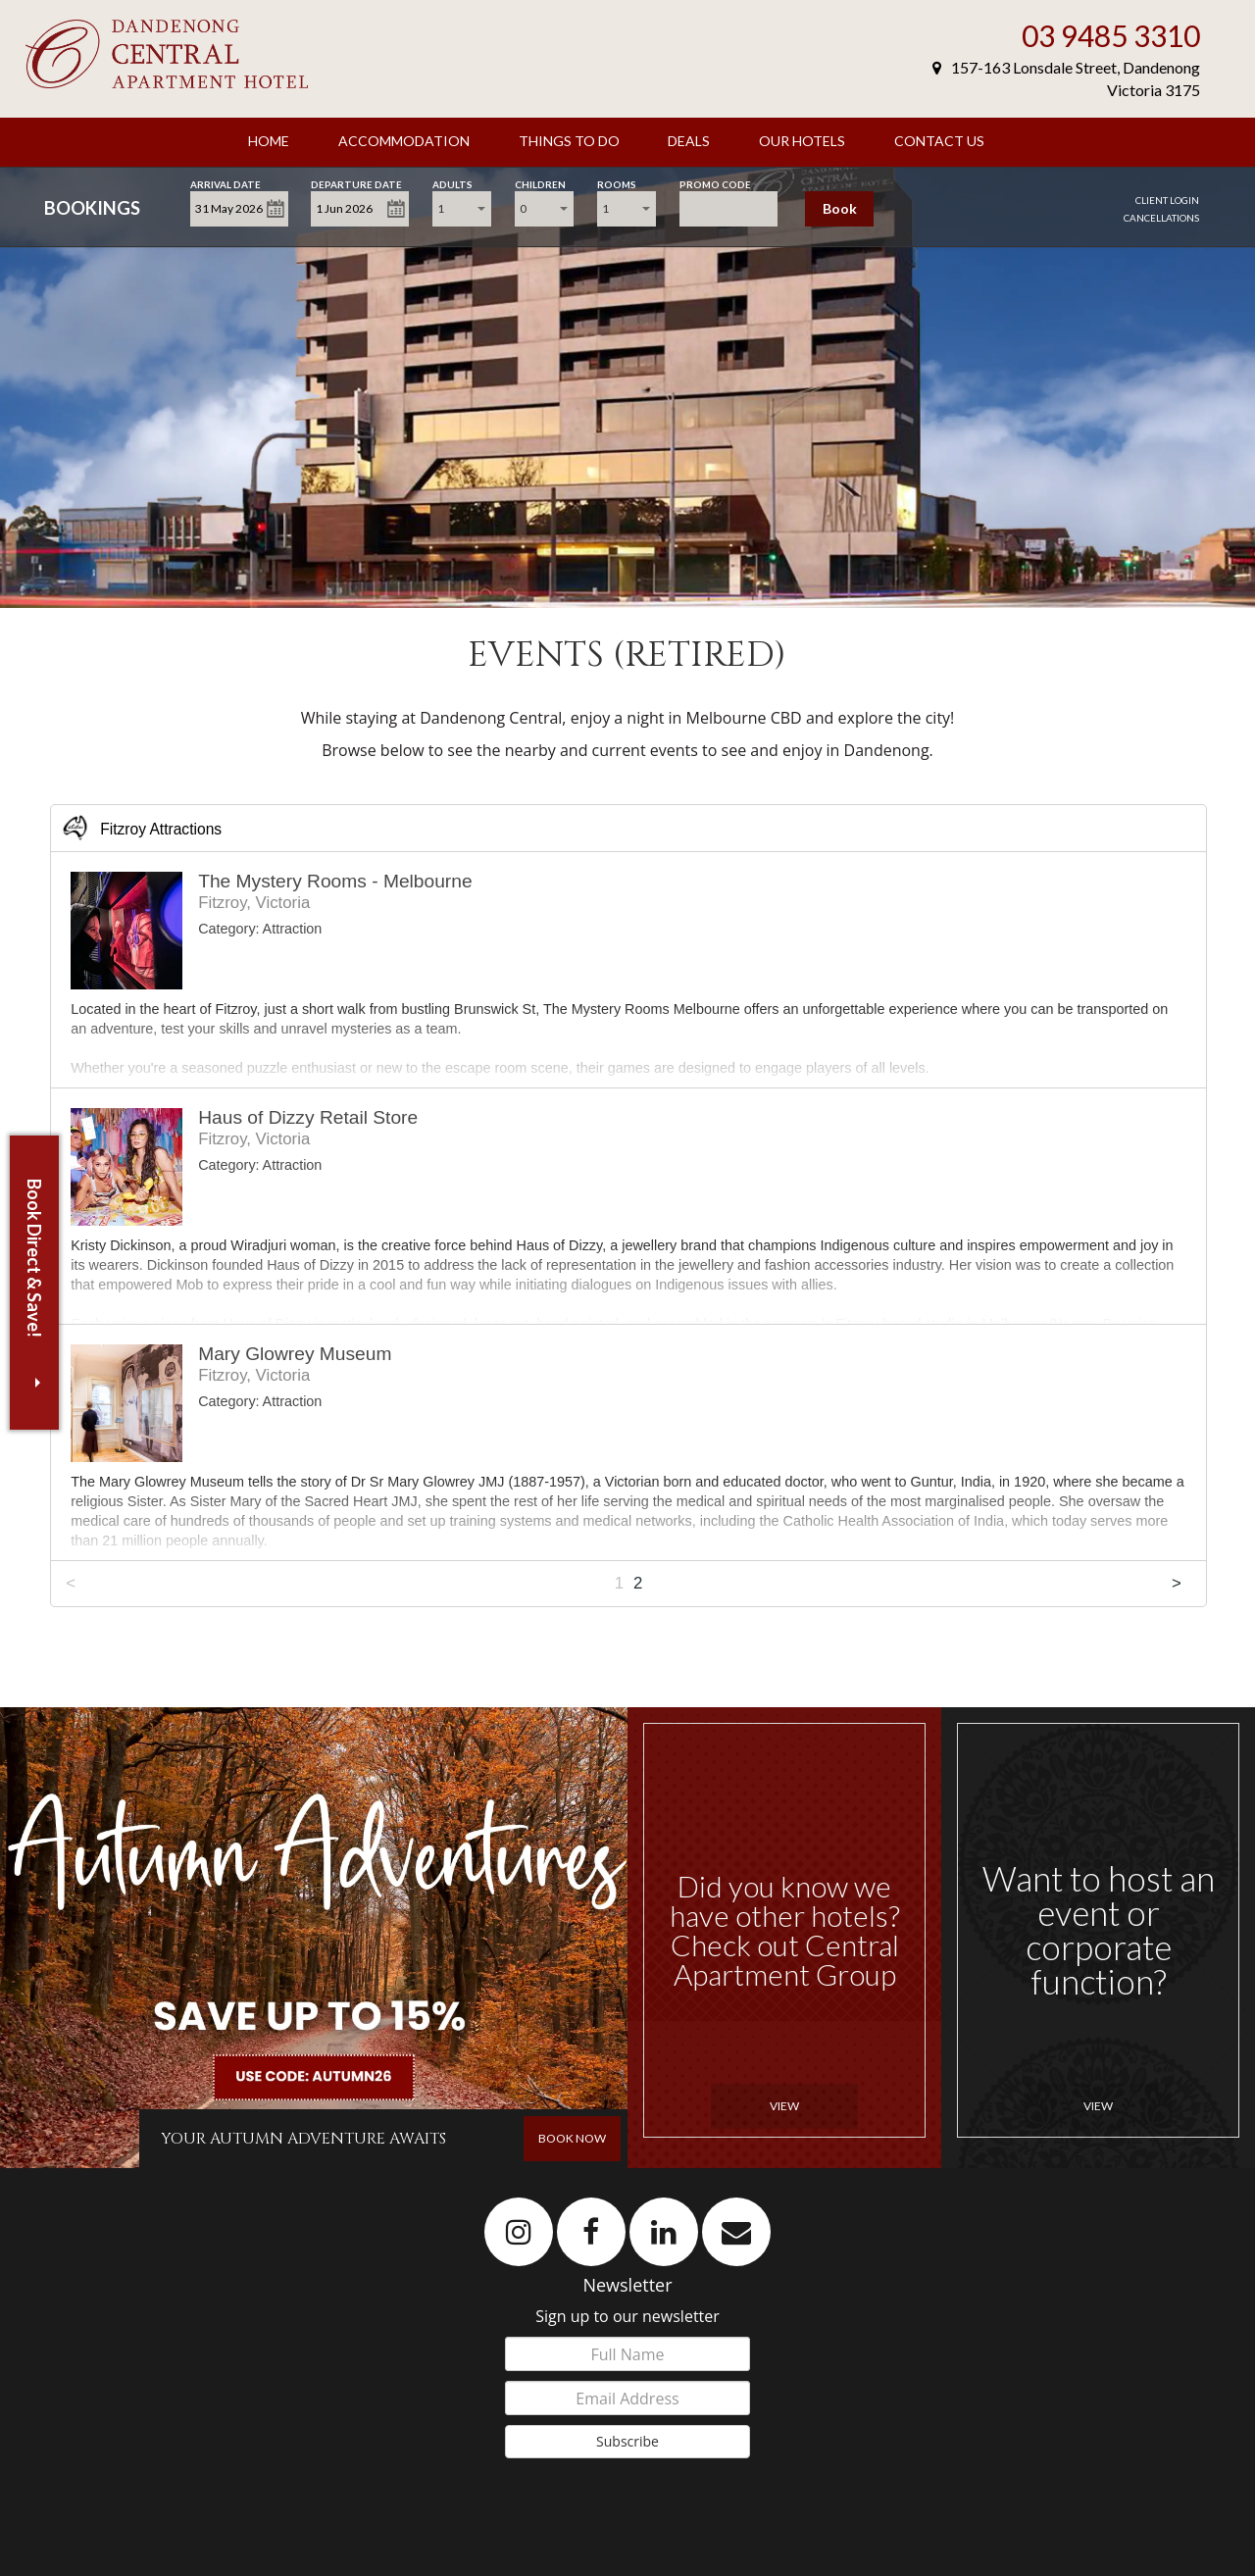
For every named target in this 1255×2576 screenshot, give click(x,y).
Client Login (1167, 200)
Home (268, 140)
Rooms (616, 182)
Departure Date (356, 182)
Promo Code (715, 182)
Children (540, 182)
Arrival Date (225, 182)
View (784, 2105)
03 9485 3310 (1111, 35)
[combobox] (461, 209)
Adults (452, 182)
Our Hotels (802, 140)
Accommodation (404, 140)
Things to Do (569, 140)
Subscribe (627, 2441)
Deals (689, 140)
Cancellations (1161, 218)
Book (840, 208)
